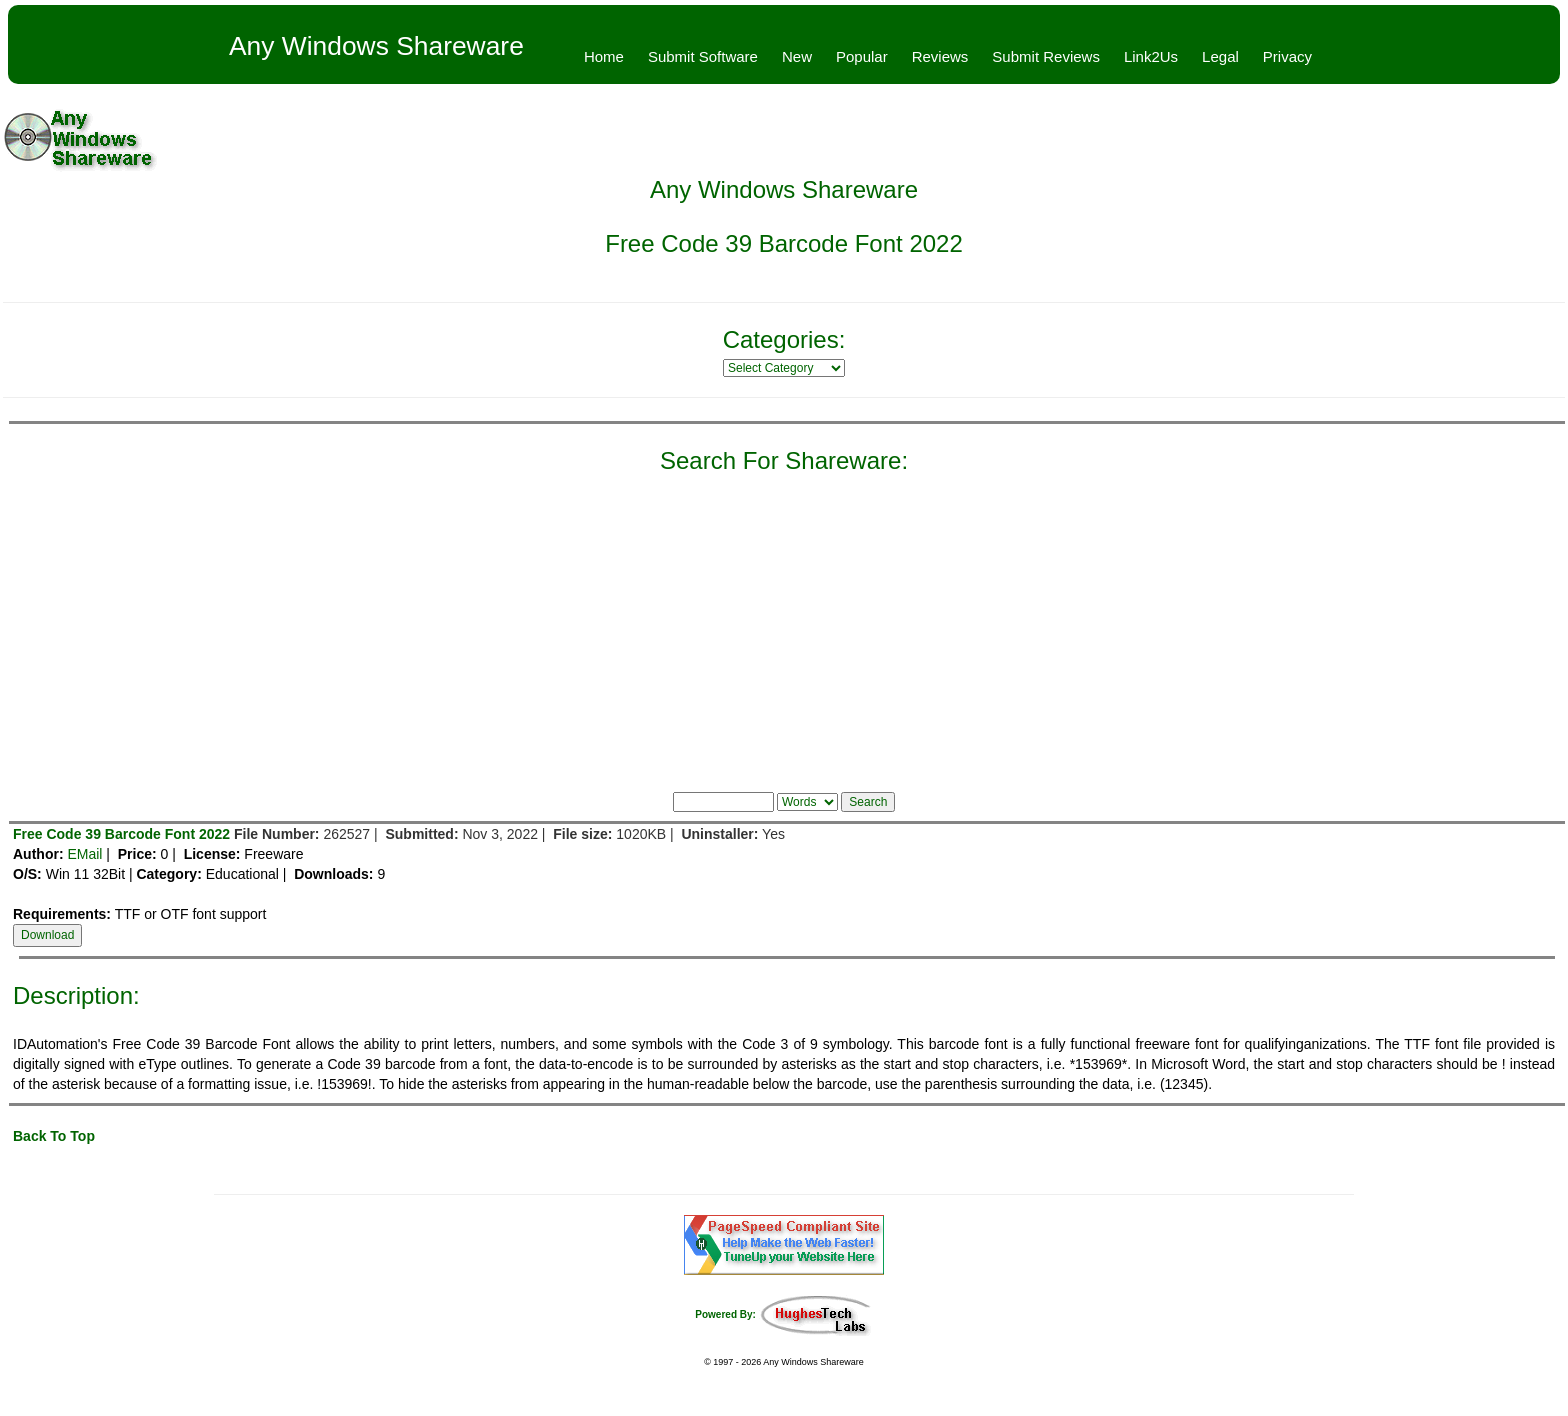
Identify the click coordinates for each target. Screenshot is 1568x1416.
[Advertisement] (784, 628)
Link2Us (1151, 56)
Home (604, 56)
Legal (1220, 56)
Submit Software (703, 56)
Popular (862, 56)
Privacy (1287, 56)
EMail (84, 854)
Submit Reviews (1046, 56)
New (797, 56)
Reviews (940, 56)
